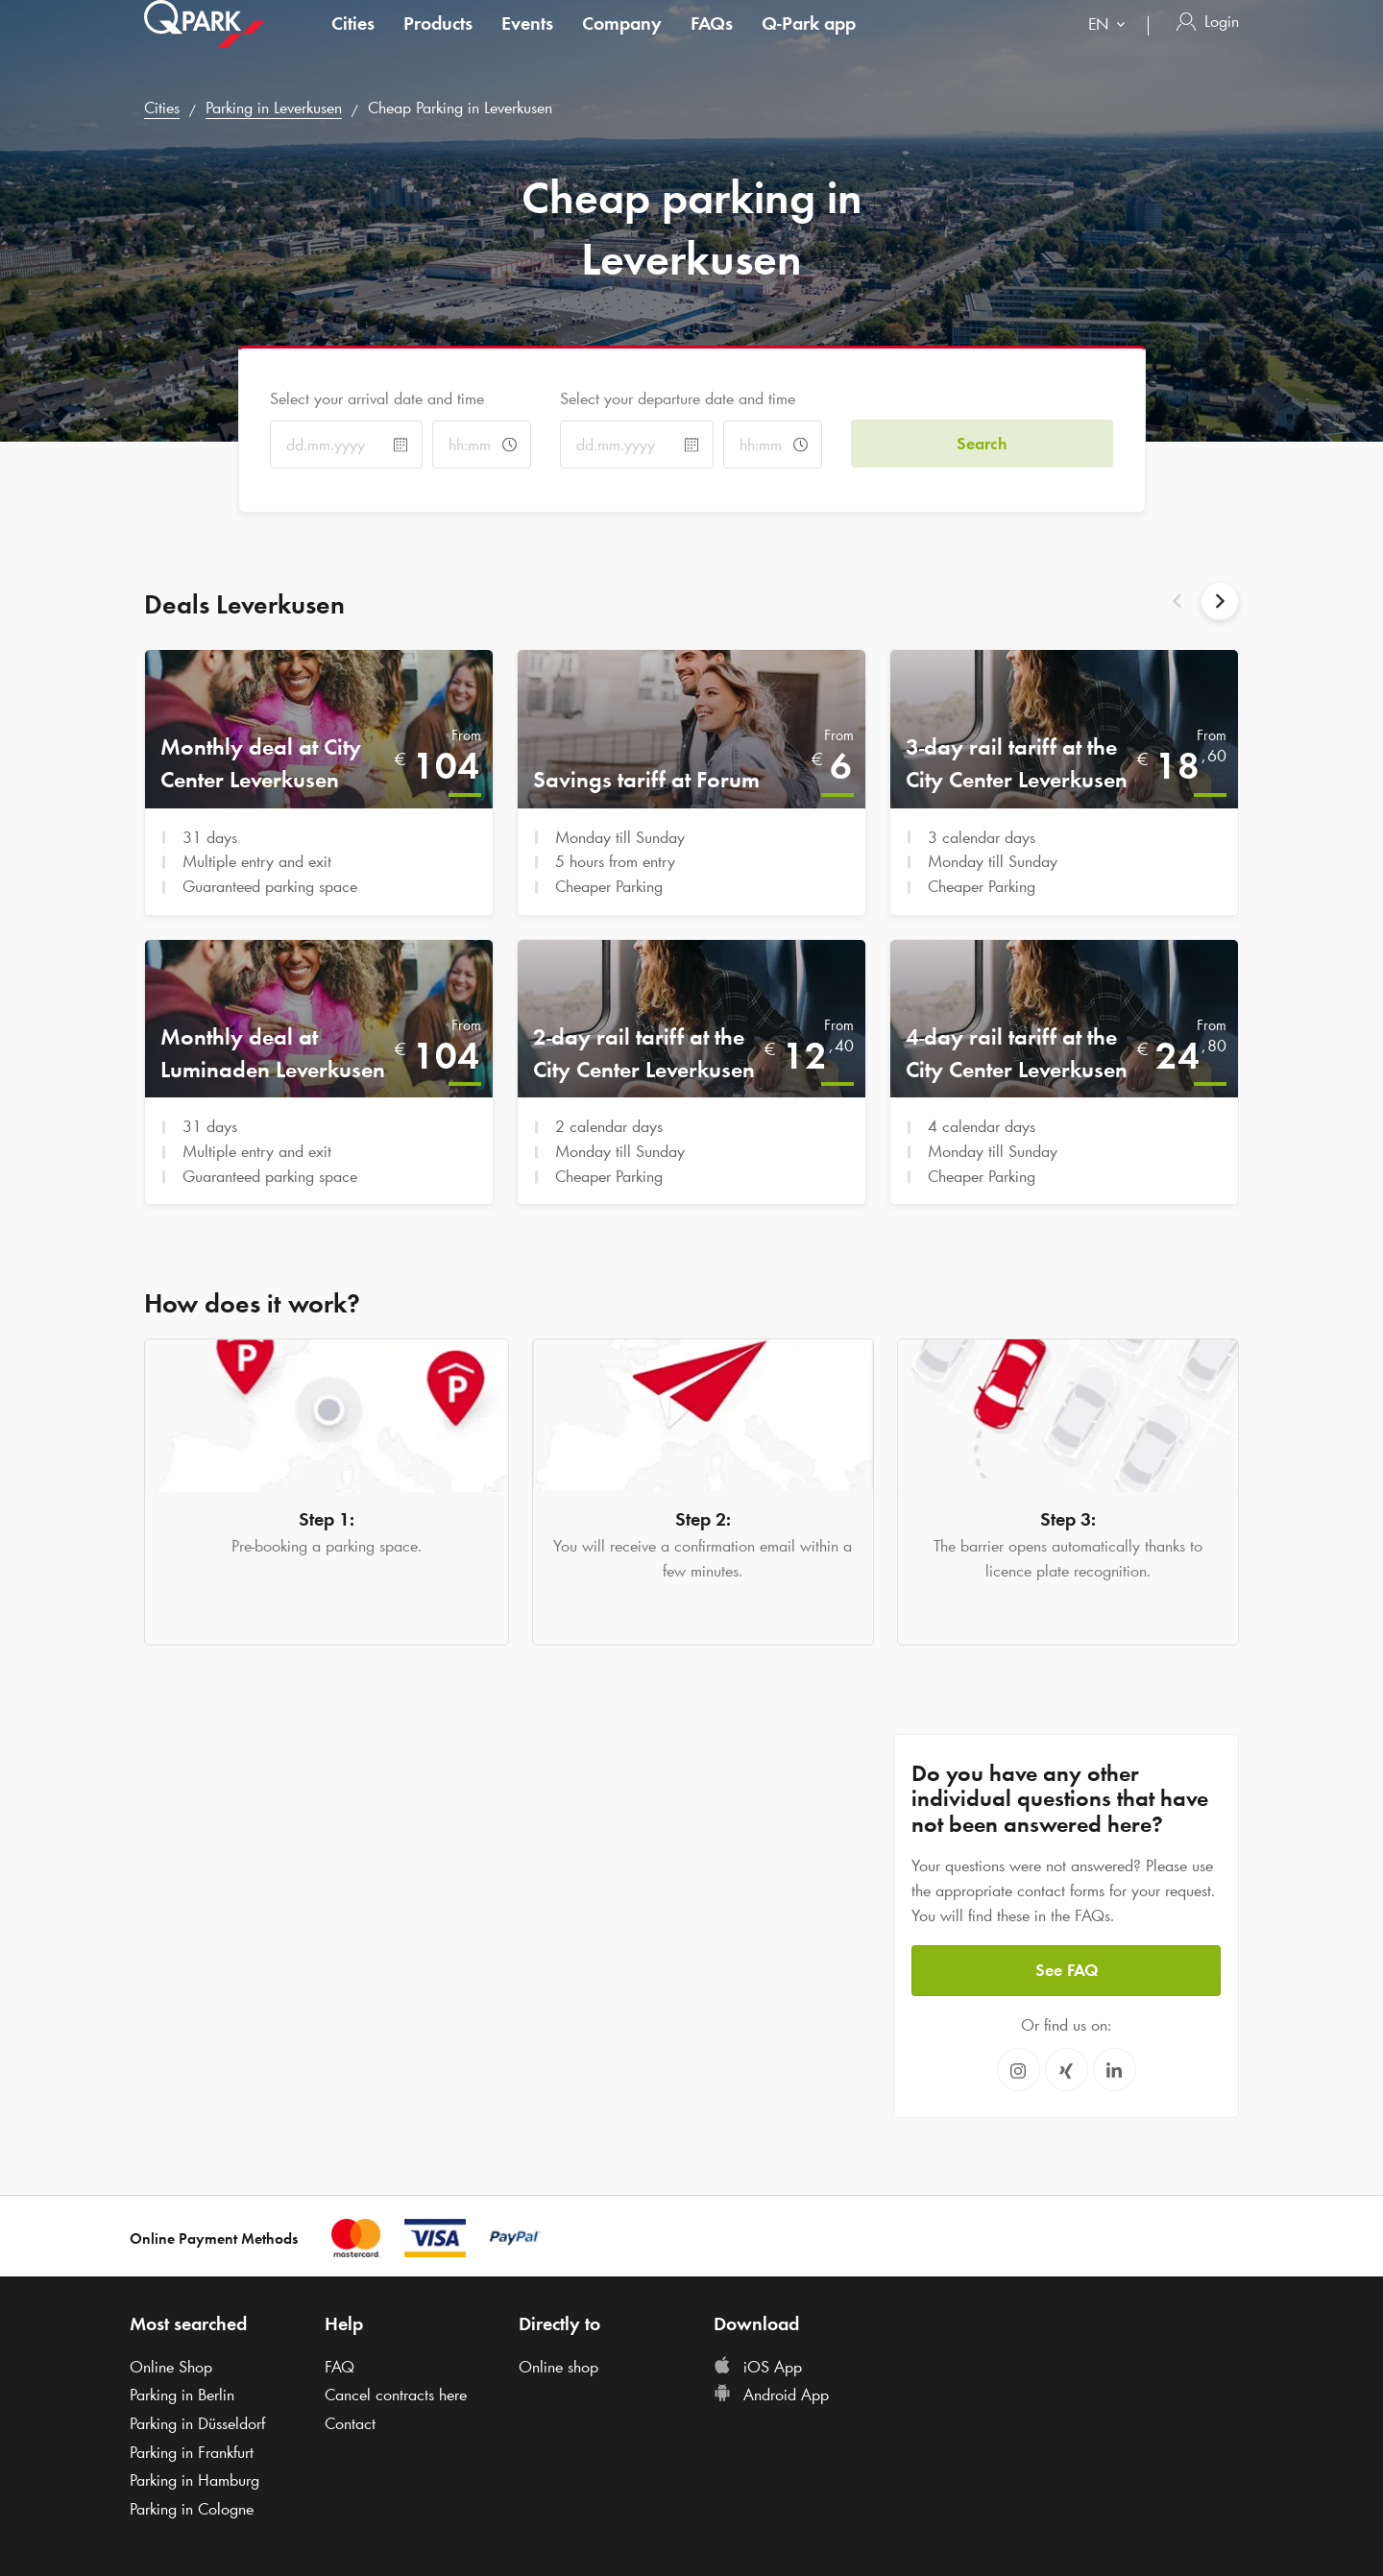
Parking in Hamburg (194, 2480)
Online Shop (171, 2366)
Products (438, 42)
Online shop (558, 2366)
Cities (353, 42)
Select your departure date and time (677, 398)
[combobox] (1110, 45)
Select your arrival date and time (377, 398)
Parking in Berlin (182, 2394)
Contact (350, 2423)
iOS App (758, 2366)
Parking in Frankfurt (192, 2452)
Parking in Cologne (192, 2508)
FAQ (339, 2366)
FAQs (712, 42)
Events (527, 42)
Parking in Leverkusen (274, 107)
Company (622, 42)
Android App (771, 2394)
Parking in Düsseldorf (197, 2423)
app (809, 42)
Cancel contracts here (396, 2394)
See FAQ (1066, 1970)
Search (982, 443)
